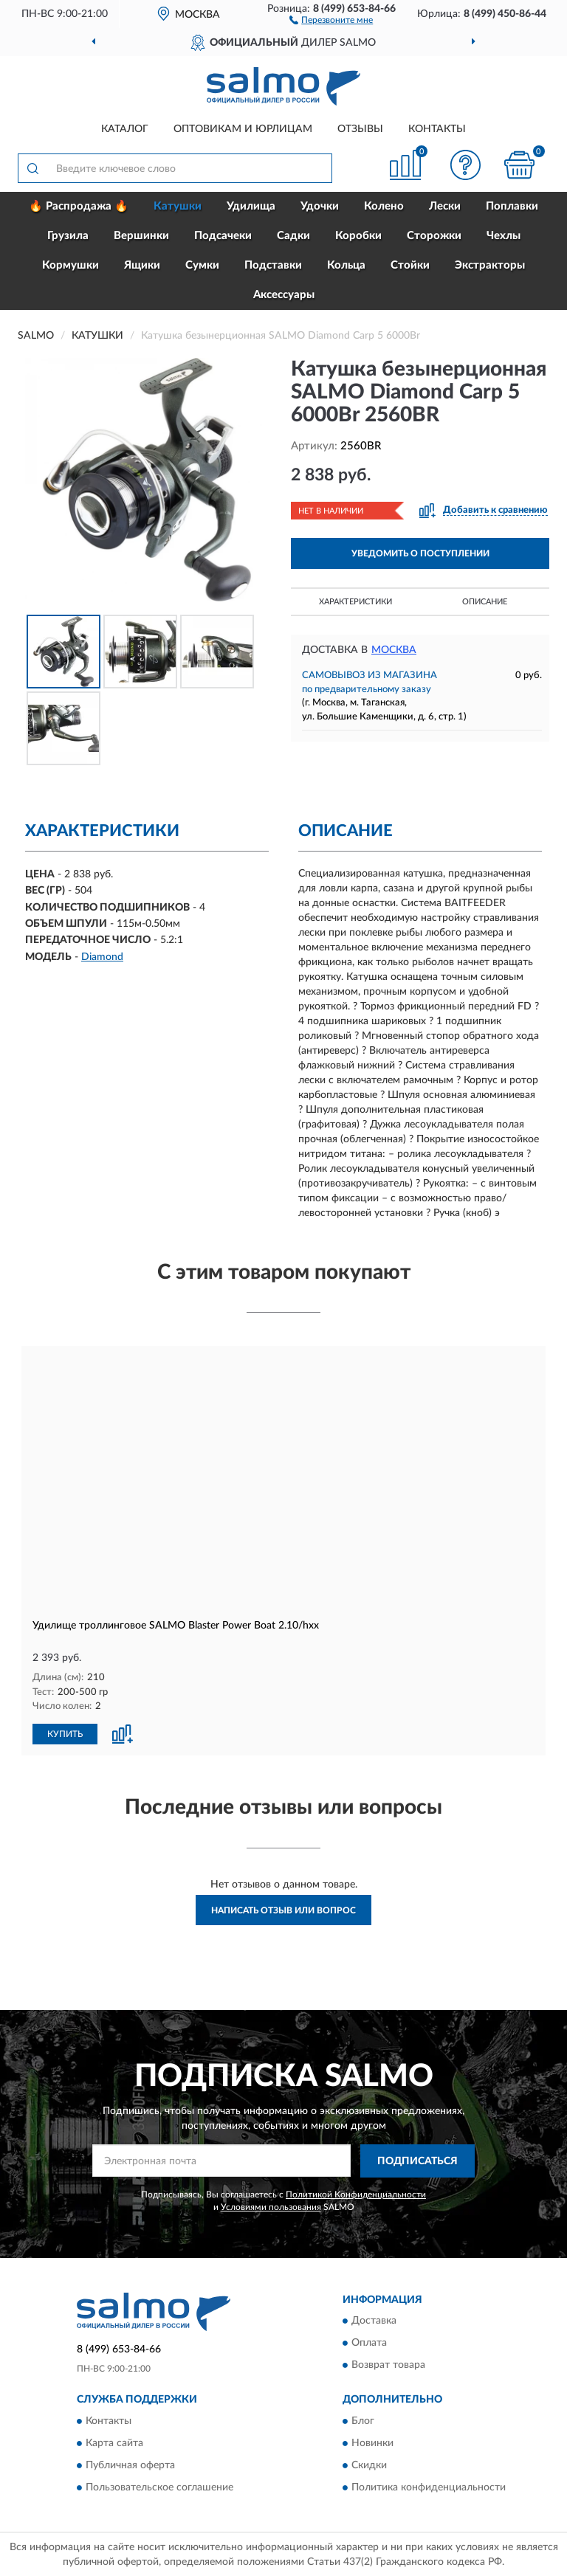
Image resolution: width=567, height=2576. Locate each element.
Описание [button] (484, 602)
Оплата (369, 2343)
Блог (362, 2420)
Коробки (358, 235)
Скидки (369, 2464)
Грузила (68, 235)
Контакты (437, 129)
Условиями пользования (271, 2206)
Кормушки (70, 265)
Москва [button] (393, 650)
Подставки (273, 265)
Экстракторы (490, 265)
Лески (445, 206)
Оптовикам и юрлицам (242, 129)
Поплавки (512, 206)
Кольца (346, 265)
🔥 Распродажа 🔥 (78, 206)
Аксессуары (284, 294)
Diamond (102, 957)
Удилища (251, 206)
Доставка (373, 2321)
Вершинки (141, 235)
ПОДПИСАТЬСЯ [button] (417, 2160)
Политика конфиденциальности (428, 2487)
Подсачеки (223, 235)
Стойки (410, 265)
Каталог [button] (124, 129)
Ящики (142, 265)
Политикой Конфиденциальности (356, 2193)
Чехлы (503, 235)
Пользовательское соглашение (159, 2487)
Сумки (202, 265)
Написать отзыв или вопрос (283, 1909)
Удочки (319, 206)
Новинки (372, 2442)
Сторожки (434, 235)
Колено (384, 206)
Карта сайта (114, 2442)
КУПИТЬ (65, 1733)
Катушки (178, 206)
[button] (331, 19)
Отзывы (360, 129)
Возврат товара (388, 2365)
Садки (293, 235)
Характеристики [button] (355, 602)
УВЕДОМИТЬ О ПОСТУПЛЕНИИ (420, 553)
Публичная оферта (130, 2464)
